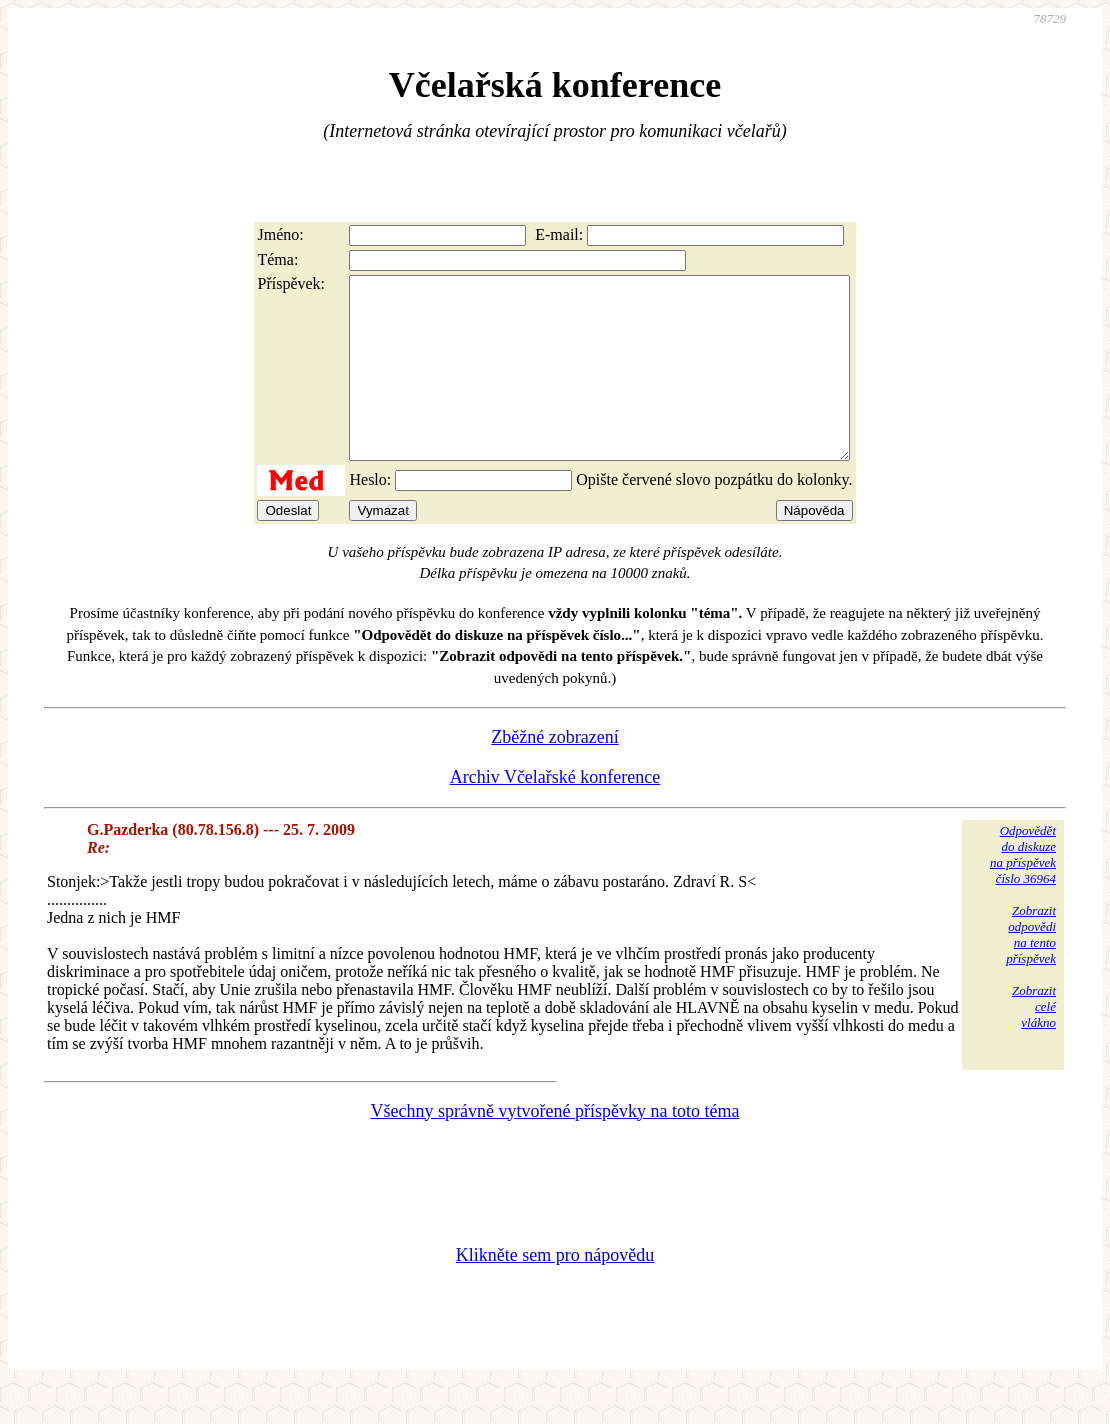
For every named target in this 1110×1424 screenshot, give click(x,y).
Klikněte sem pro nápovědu (555, 1291)
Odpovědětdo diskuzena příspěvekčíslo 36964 (1023, 890)
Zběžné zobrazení (554, 773)
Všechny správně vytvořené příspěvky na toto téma (555, 1147)
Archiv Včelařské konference (555, 813)
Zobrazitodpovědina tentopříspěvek (1031, 970)
